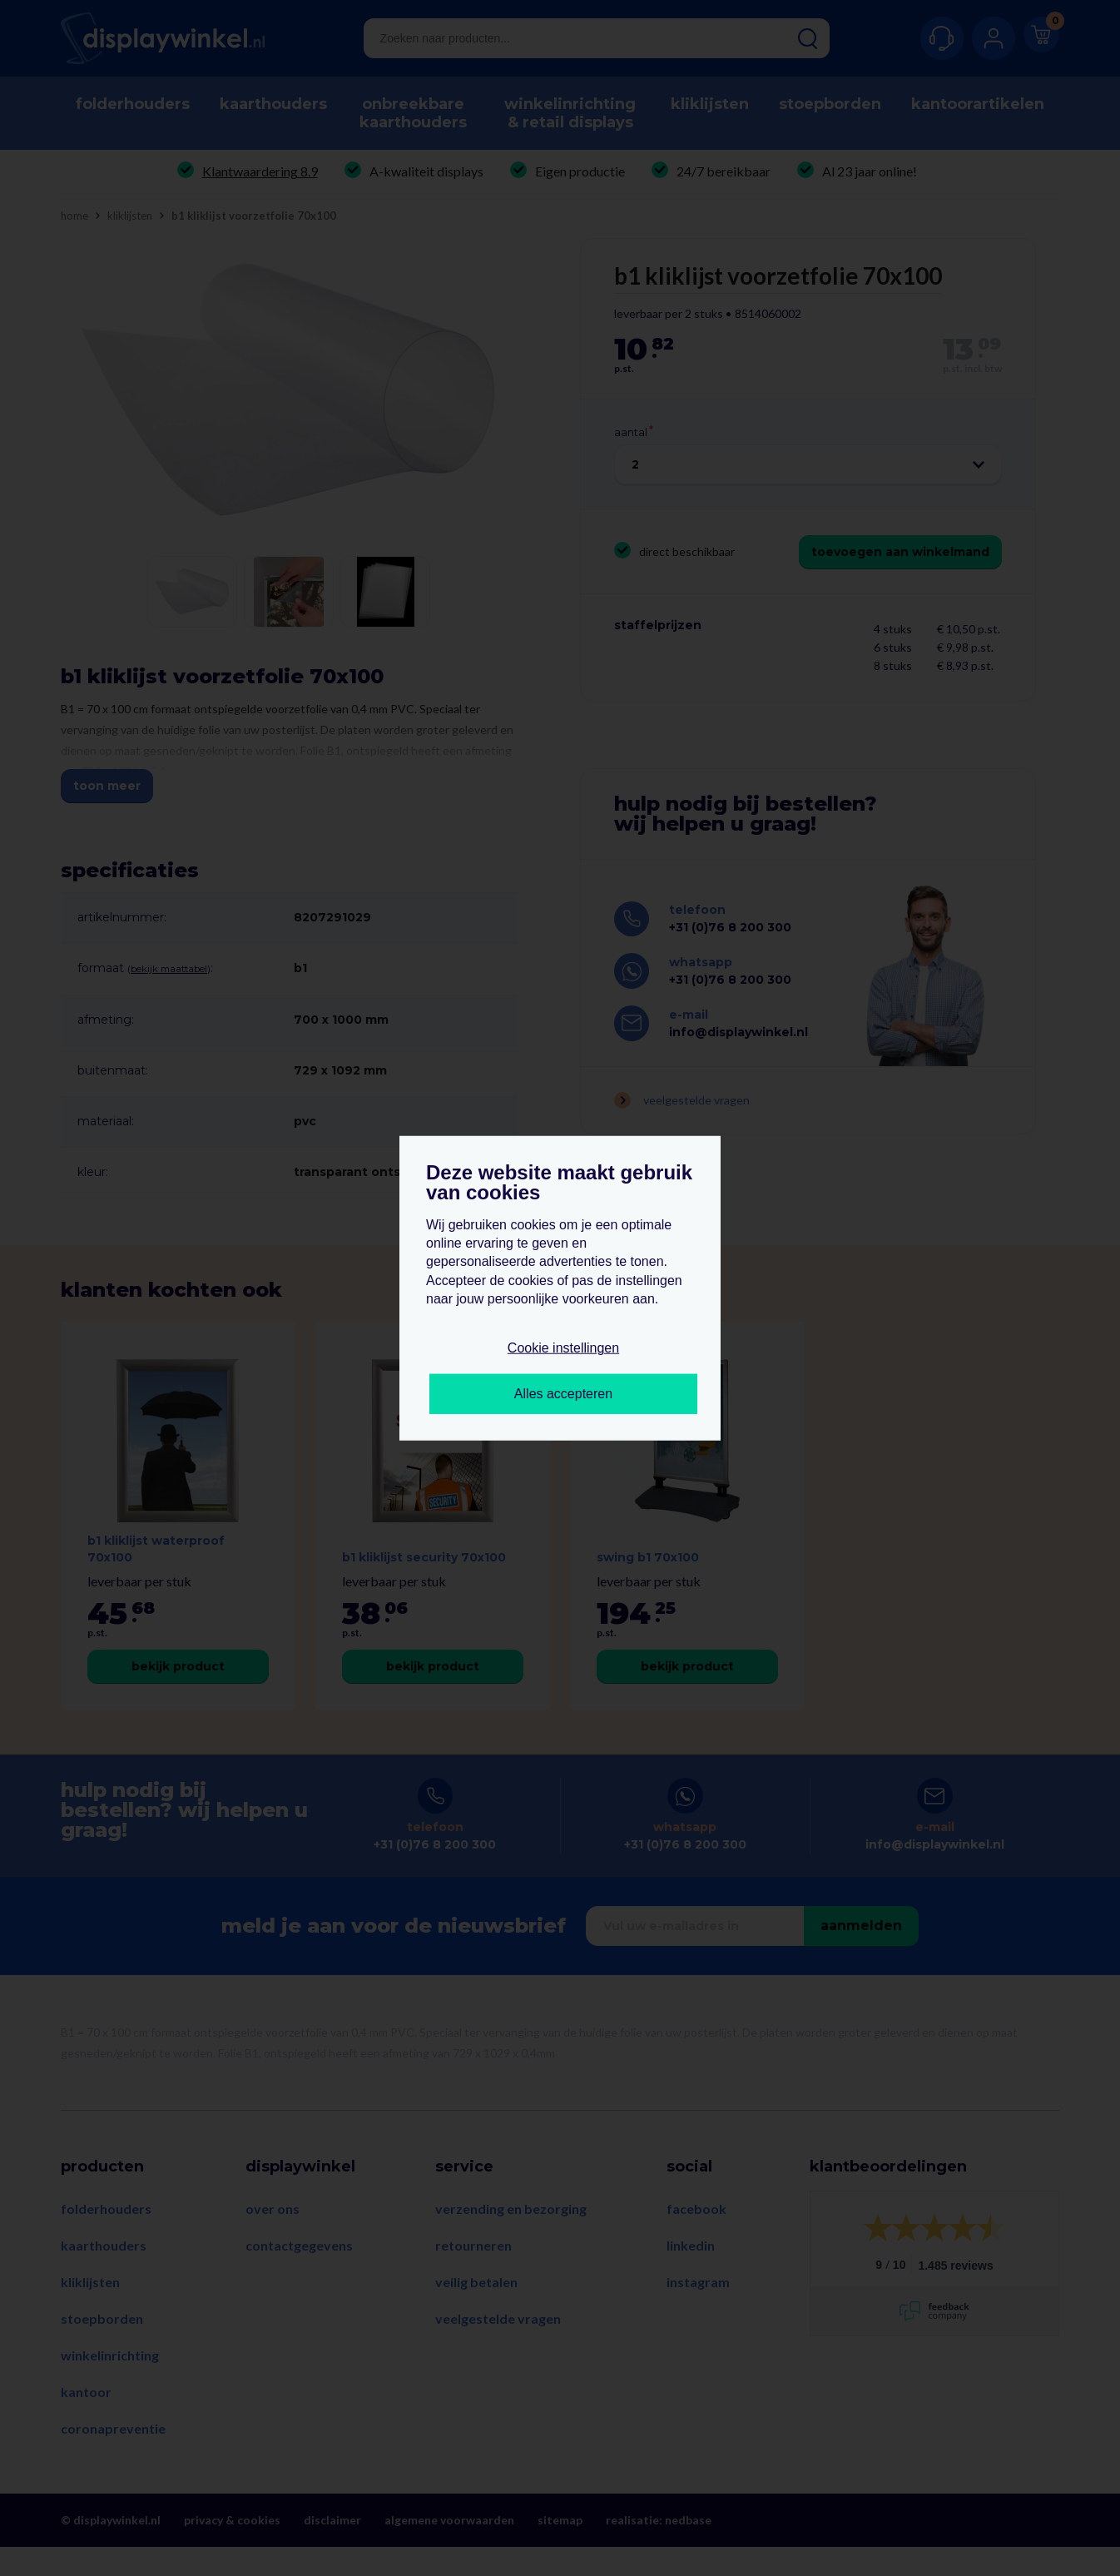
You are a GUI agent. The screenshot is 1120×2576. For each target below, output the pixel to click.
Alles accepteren (563, 1394)
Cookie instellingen (563, 1348)
